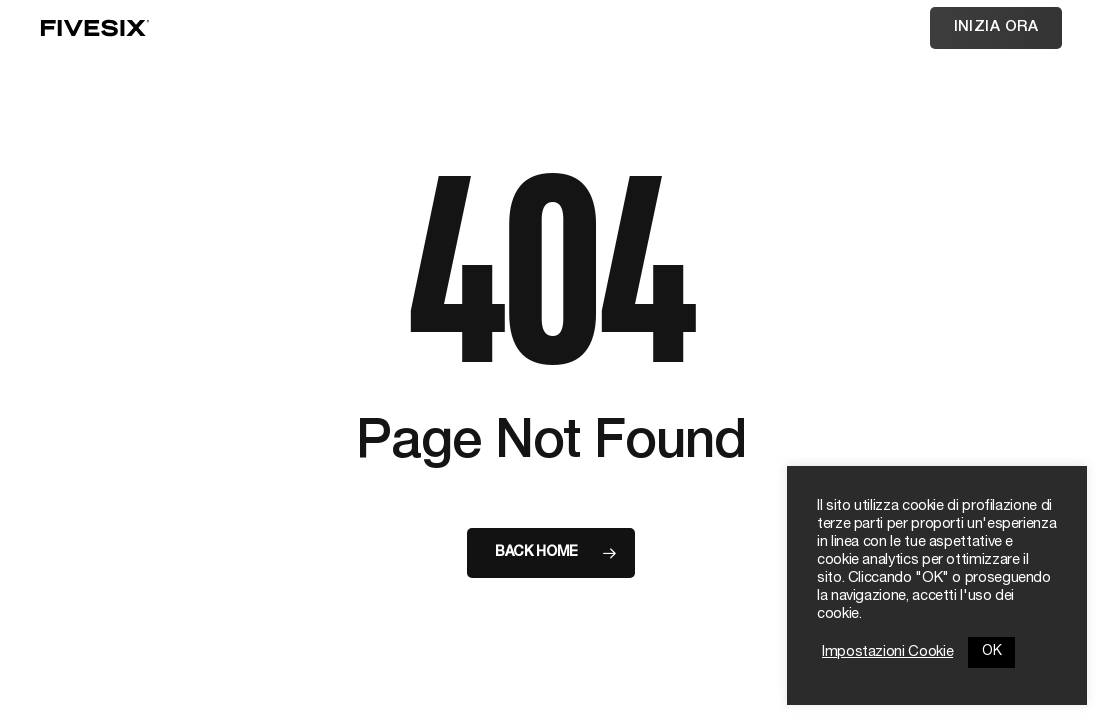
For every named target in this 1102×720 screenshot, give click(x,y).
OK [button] (991, 652)
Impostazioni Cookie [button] (887, 653)
